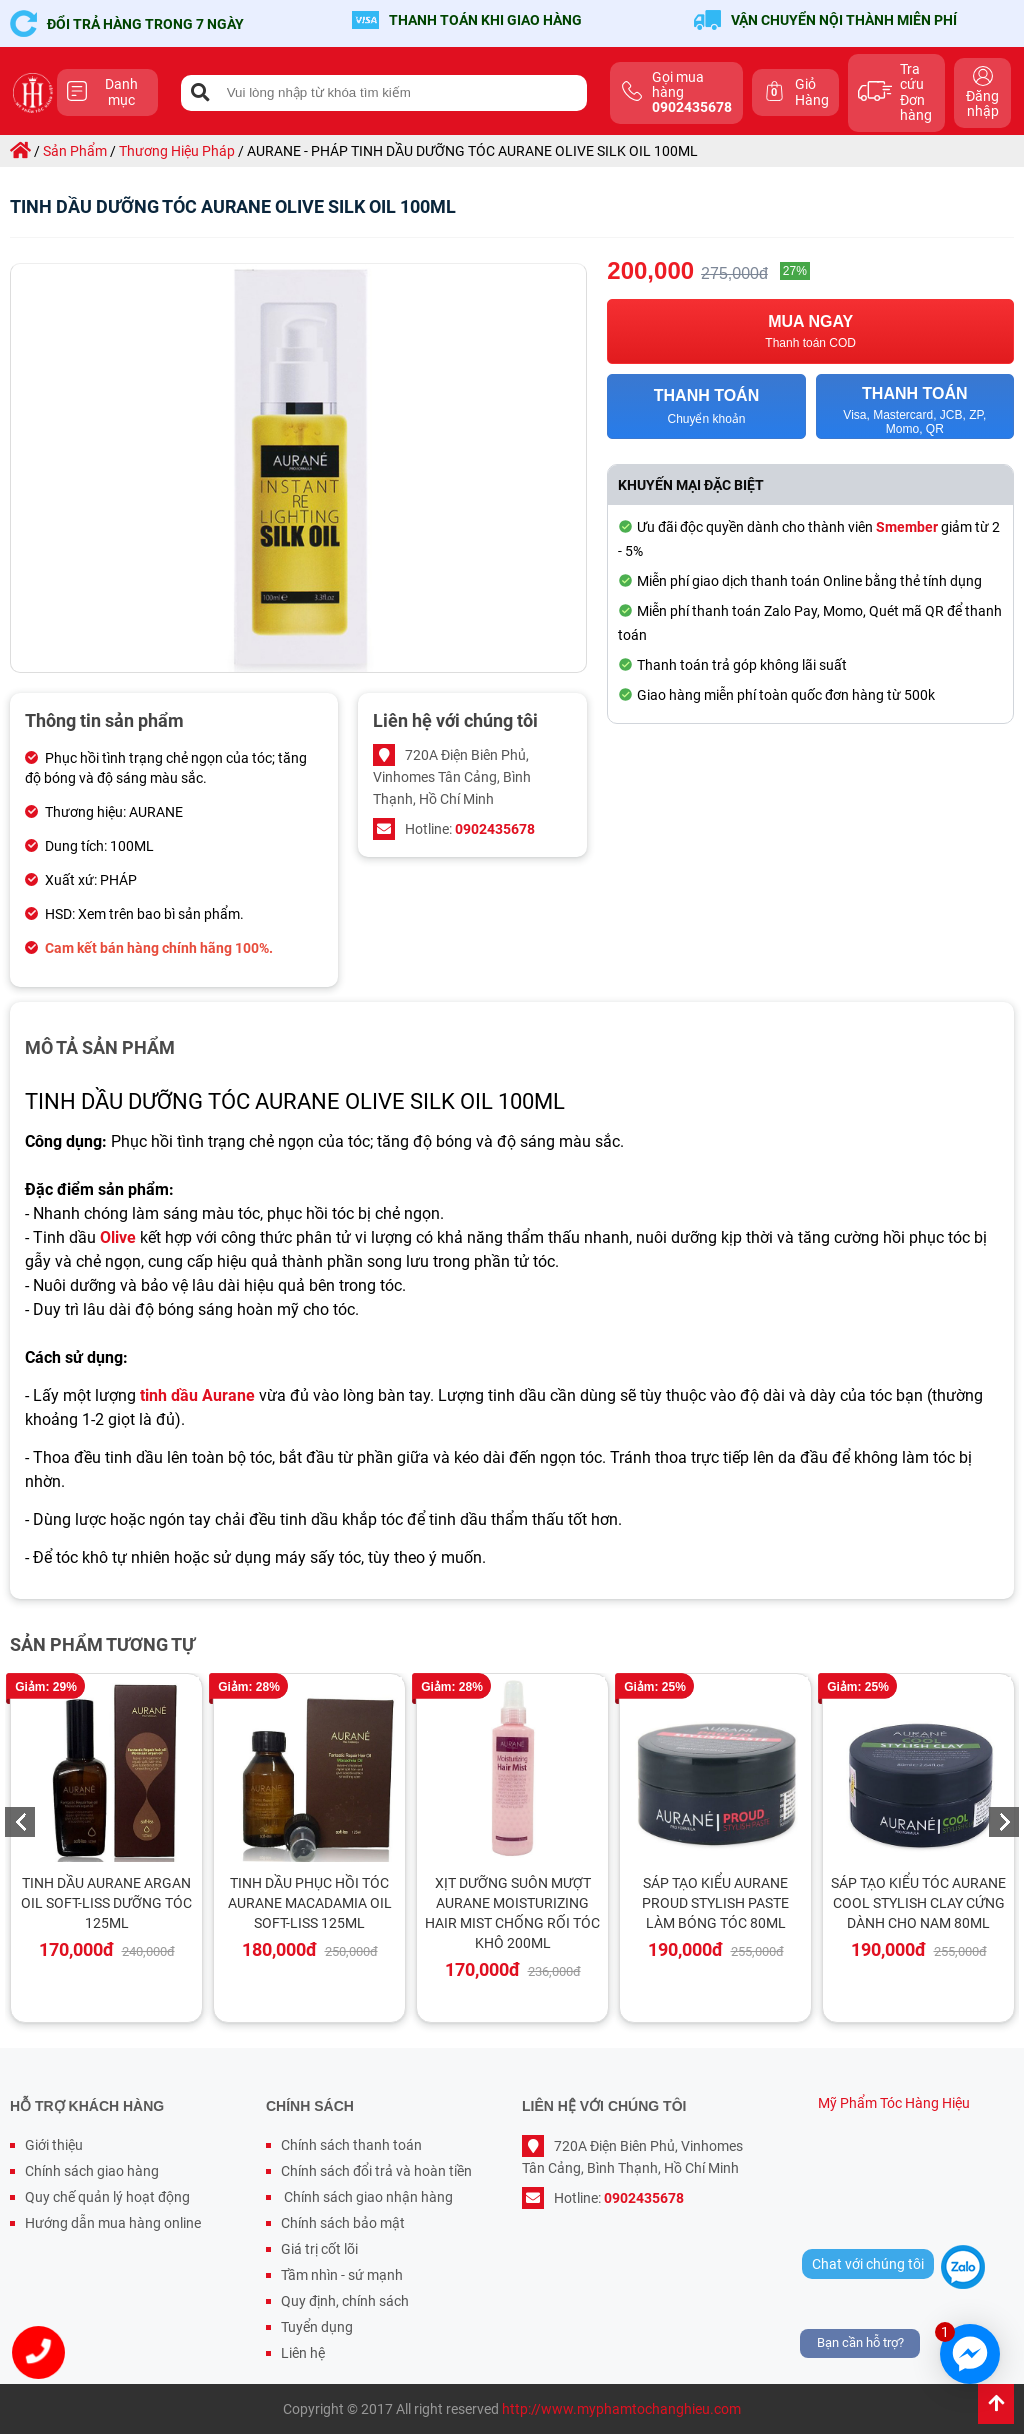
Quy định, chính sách (345, 2301)
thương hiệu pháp (177, 151)
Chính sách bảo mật (343, 2223)
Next (1004, 1822)
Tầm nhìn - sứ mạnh (342, 2275)
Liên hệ (303, 2353)
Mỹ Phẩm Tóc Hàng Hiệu (894, 2103)
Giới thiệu (54, 2145)
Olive (118, 1237)
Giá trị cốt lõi (319, 2249)
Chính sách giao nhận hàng (367, 2197)
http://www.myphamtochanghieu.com (621, 2409)
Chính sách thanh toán (351, 2145)
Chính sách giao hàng (92, 2171)
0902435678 (495, 829)
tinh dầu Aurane (197, 1395)
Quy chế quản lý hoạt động (107, 2197)
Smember (907, 527)
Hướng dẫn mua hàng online (113, 2223)
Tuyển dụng (317, 2327)
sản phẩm (75, 151)
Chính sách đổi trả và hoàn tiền (376, 2171)
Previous (20, 1822)
